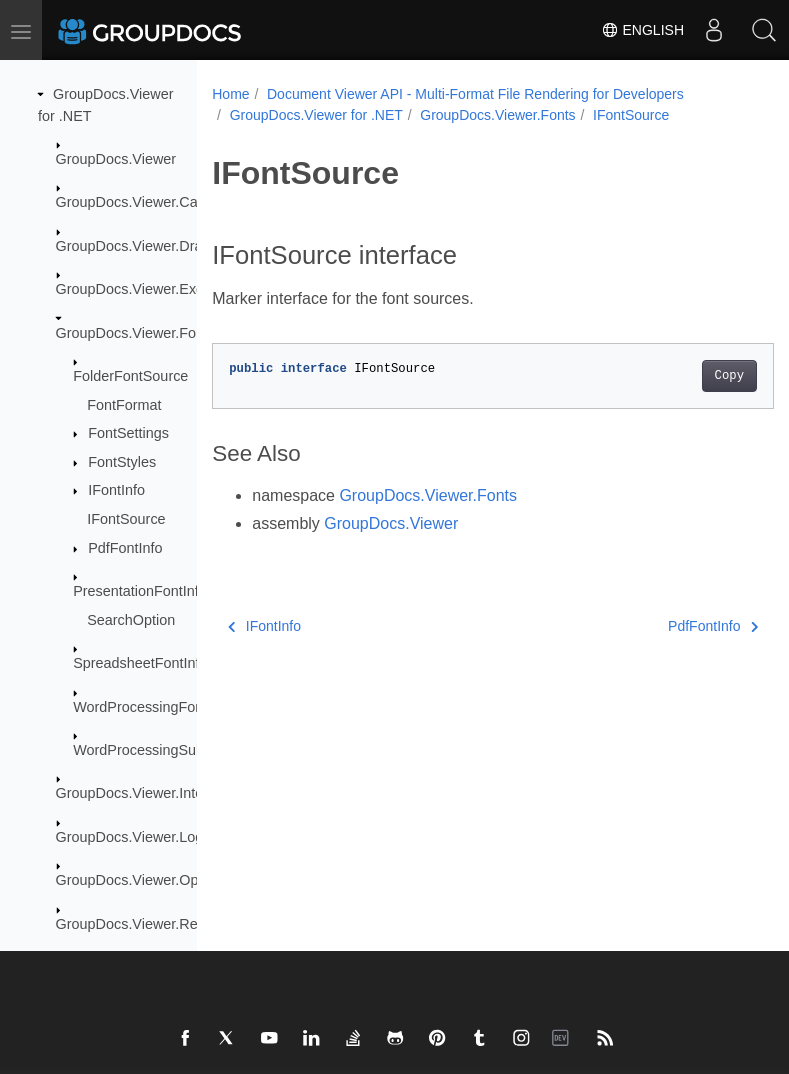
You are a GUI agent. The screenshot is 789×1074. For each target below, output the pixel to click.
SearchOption (131, 620)
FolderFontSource (130, 376)
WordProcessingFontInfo (152, 707)
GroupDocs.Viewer (116, 159)
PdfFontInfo (125, 548)
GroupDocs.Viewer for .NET (316, 115)
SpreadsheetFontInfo (140, 663)
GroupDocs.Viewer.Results (142, 924)
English (642, 30)
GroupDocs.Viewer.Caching (144, 202)
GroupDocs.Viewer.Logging (143, 837)
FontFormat (124, 405)
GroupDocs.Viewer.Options (142, 880)
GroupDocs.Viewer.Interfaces (149, 793)
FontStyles (122, 462)
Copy (689, 376)
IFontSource (126, 519)
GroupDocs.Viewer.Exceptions (153, 289)
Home (230, 94)
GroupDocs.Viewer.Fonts (136, 333)
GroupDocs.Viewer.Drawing (144, 246)
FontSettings (128, 433)
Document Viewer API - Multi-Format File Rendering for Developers (475, 94)
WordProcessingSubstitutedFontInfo (188, 750)
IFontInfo (116, 490)
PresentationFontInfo (140, 591)
